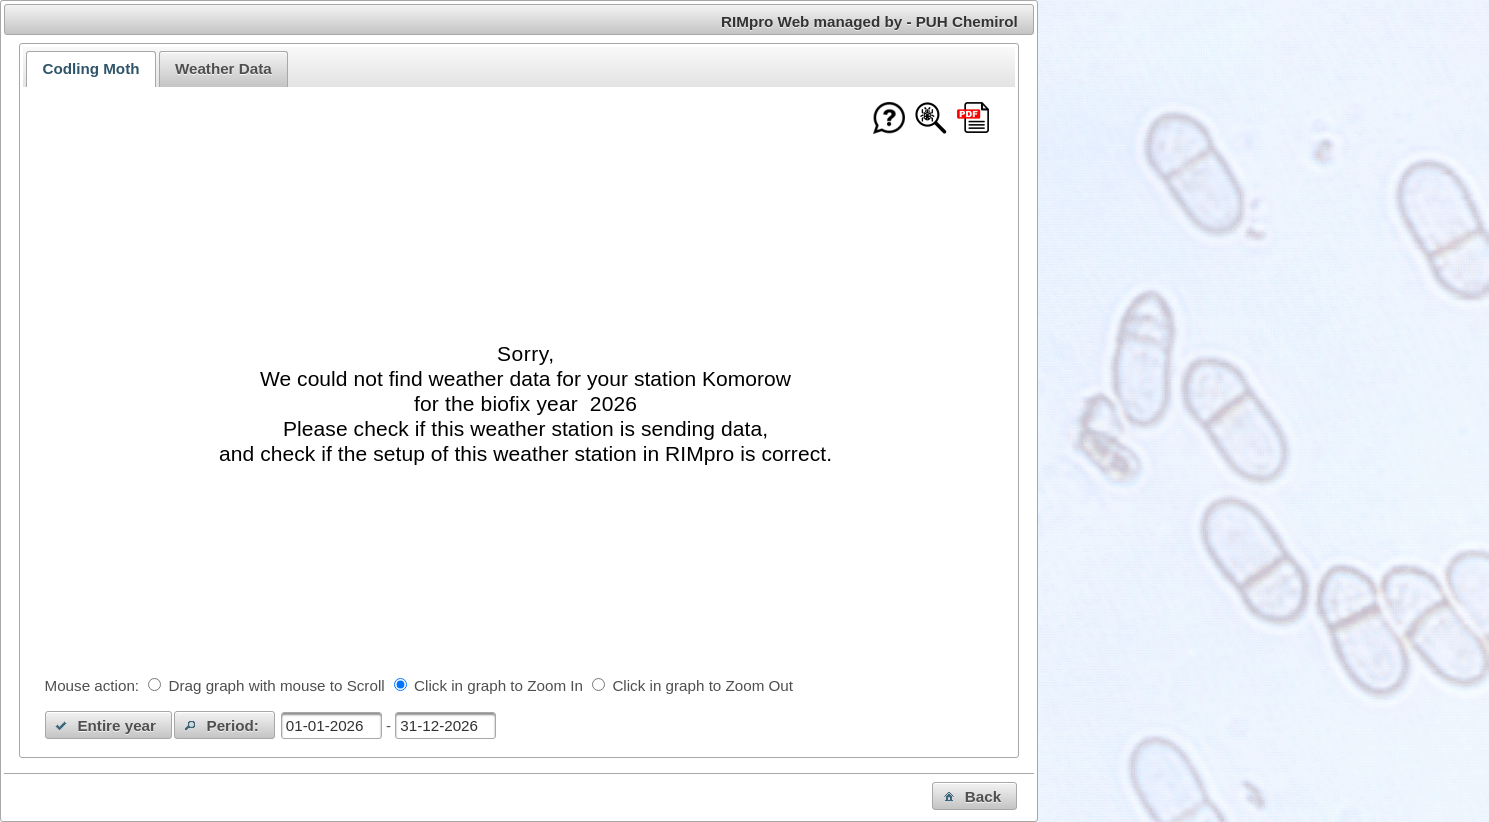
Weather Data (223, 68)
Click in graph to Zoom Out (702, 685)
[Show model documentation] (931, 119)
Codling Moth (90, 68)
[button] (109, 725)
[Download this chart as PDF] (973, 119)
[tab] (90, 69)
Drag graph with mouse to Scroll (277, 685)
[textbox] (331, 725)
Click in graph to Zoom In (498, 685)
